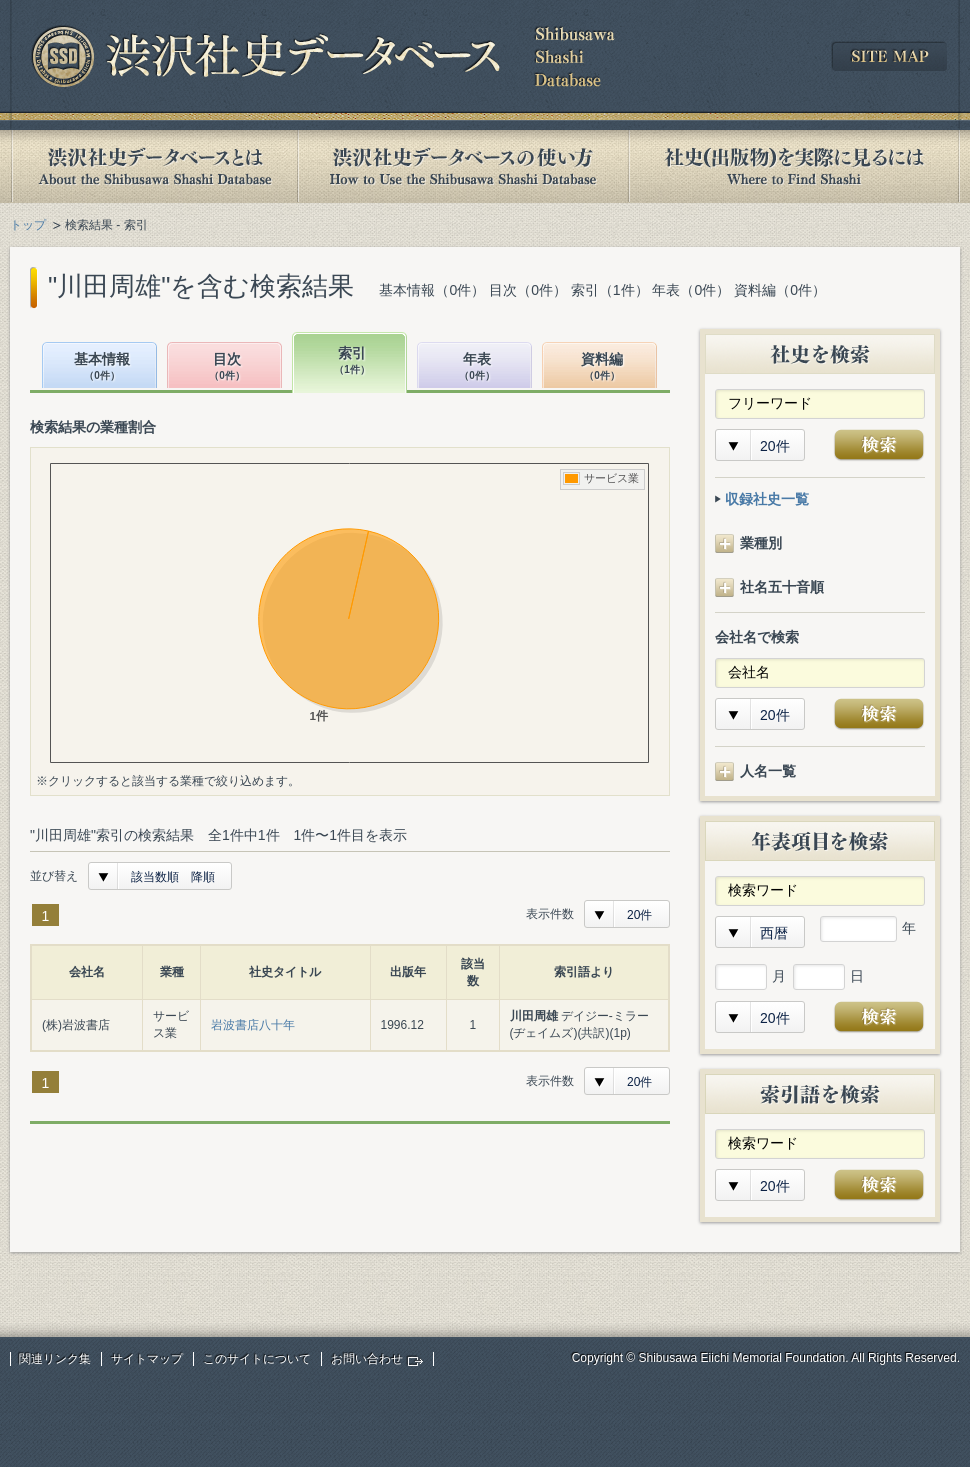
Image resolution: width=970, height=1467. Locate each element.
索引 (352, 361)
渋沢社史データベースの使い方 (463, 166)
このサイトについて (257, 1359)
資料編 (602, 367)
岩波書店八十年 (253, 1025)
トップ (28, 225)
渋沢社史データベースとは (153, 166)
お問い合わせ (367, 1359)
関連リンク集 (55, 1359)
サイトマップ (147, 1359)
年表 (477, 367)
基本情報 (102, 367)
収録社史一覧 (767, 499)
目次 (227, 367)
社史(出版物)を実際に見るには (794, 166)
